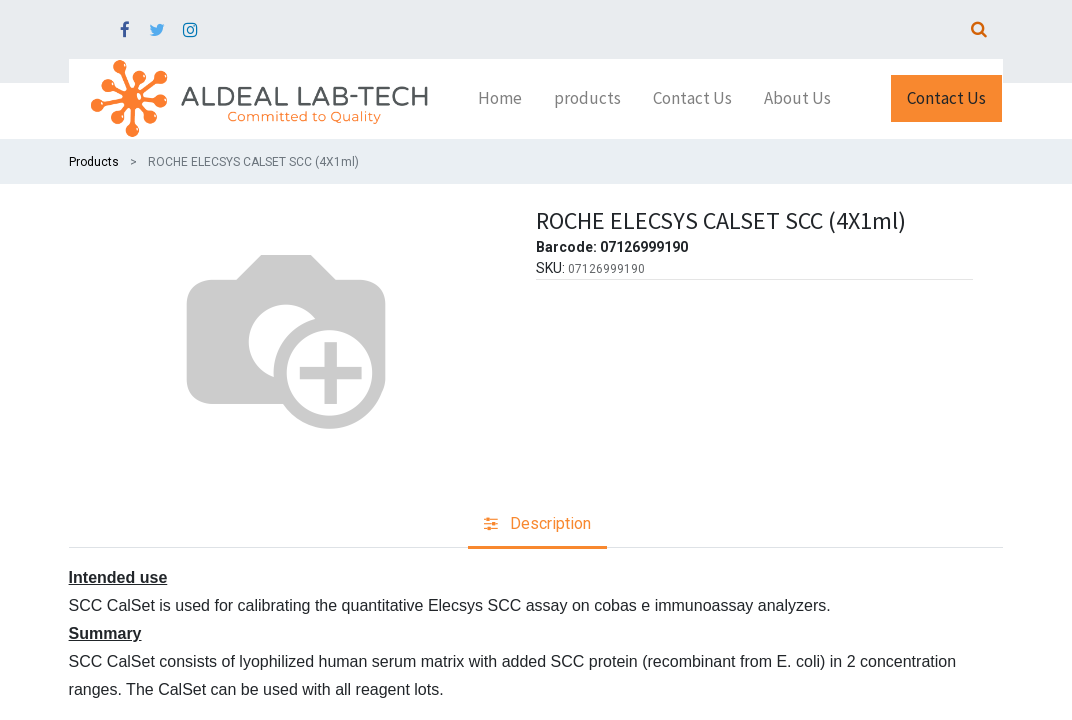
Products (94, 162)
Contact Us (946, 98)
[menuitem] (500, 99)
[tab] (537, 525)
